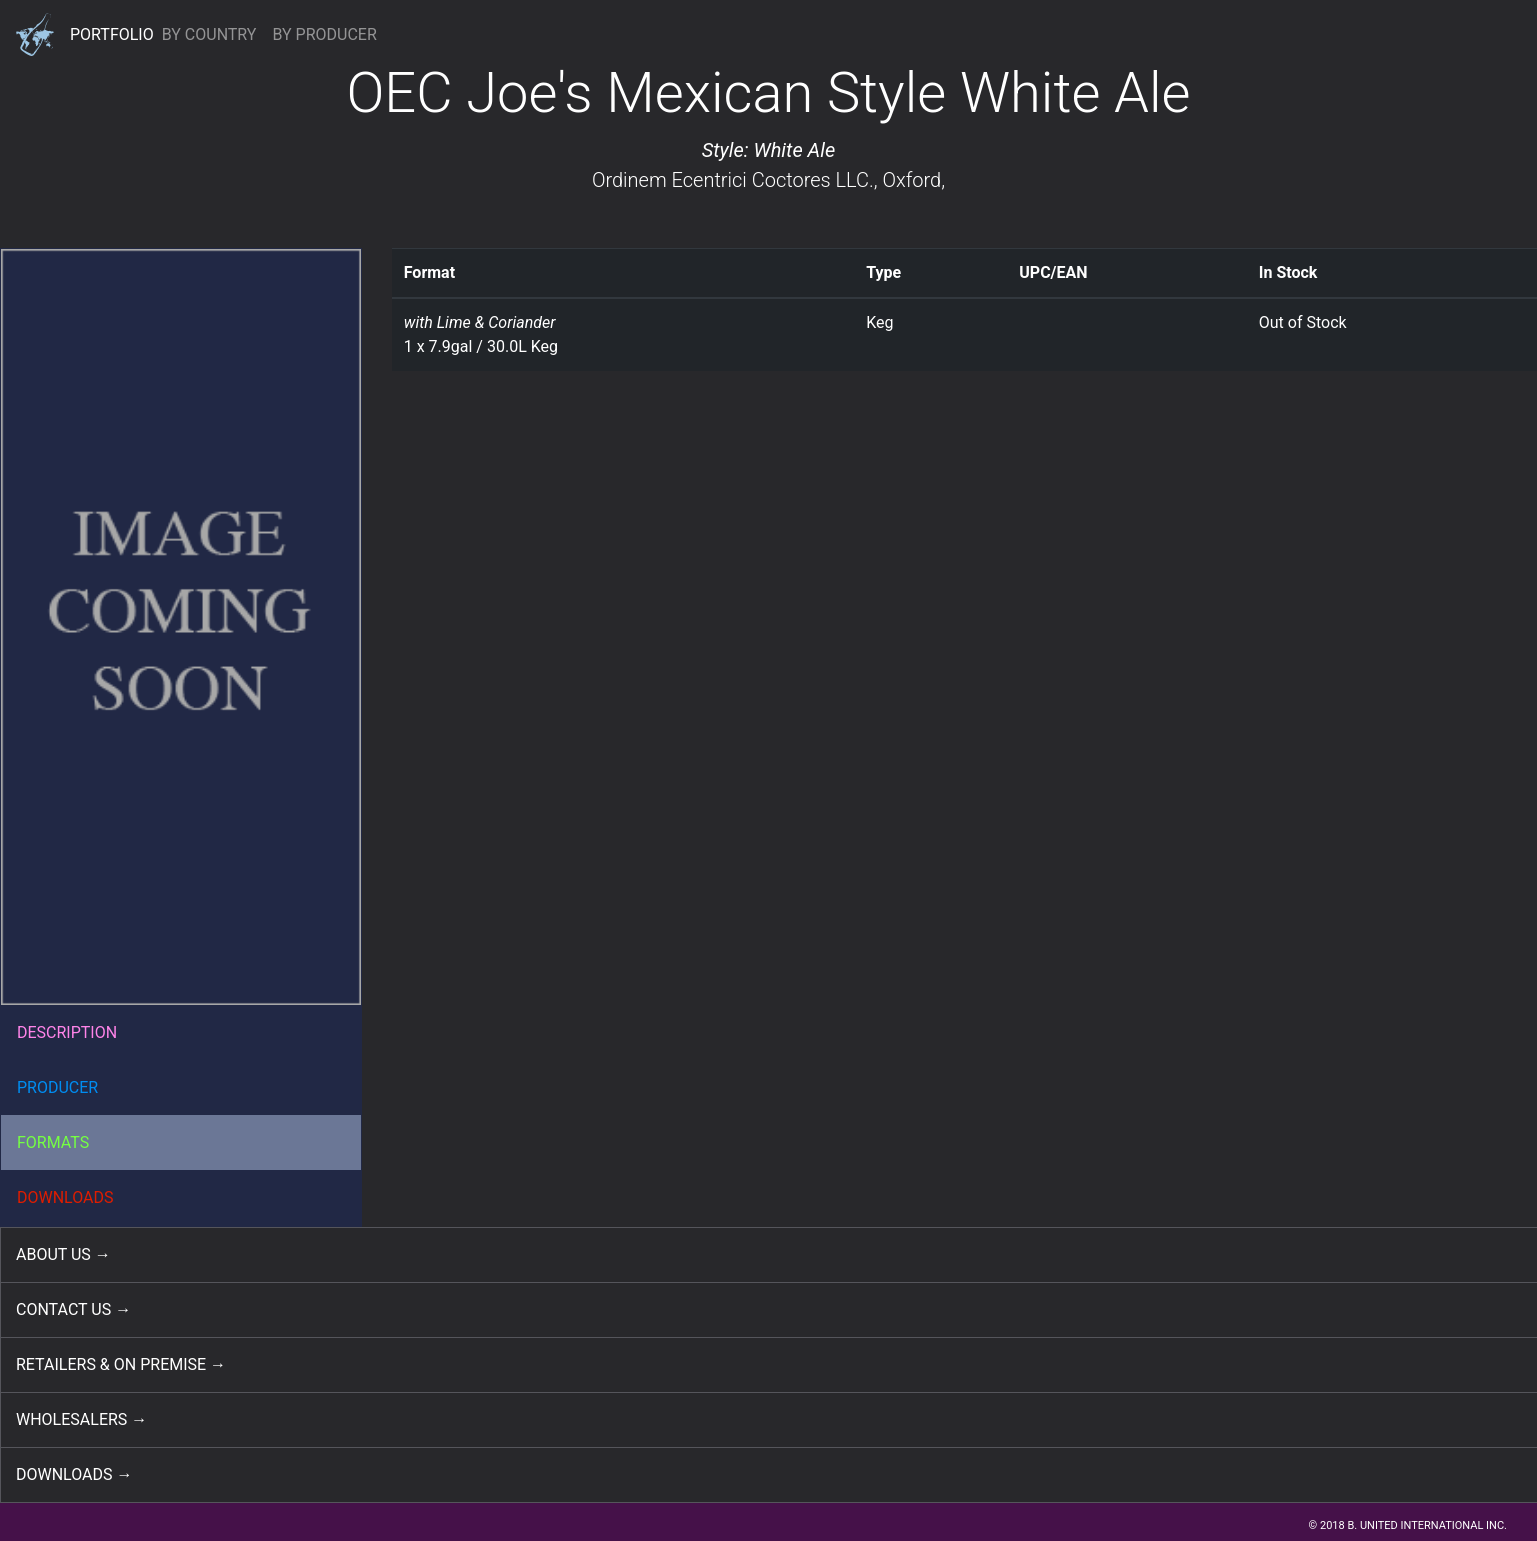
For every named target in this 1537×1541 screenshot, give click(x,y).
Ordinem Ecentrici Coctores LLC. (733, 180)
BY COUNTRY (209, 34)
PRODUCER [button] (57, 1087)
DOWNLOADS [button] (65, 1197)
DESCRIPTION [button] (67, 1032)
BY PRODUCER (324, 34)
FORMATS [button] (53, 1142)
